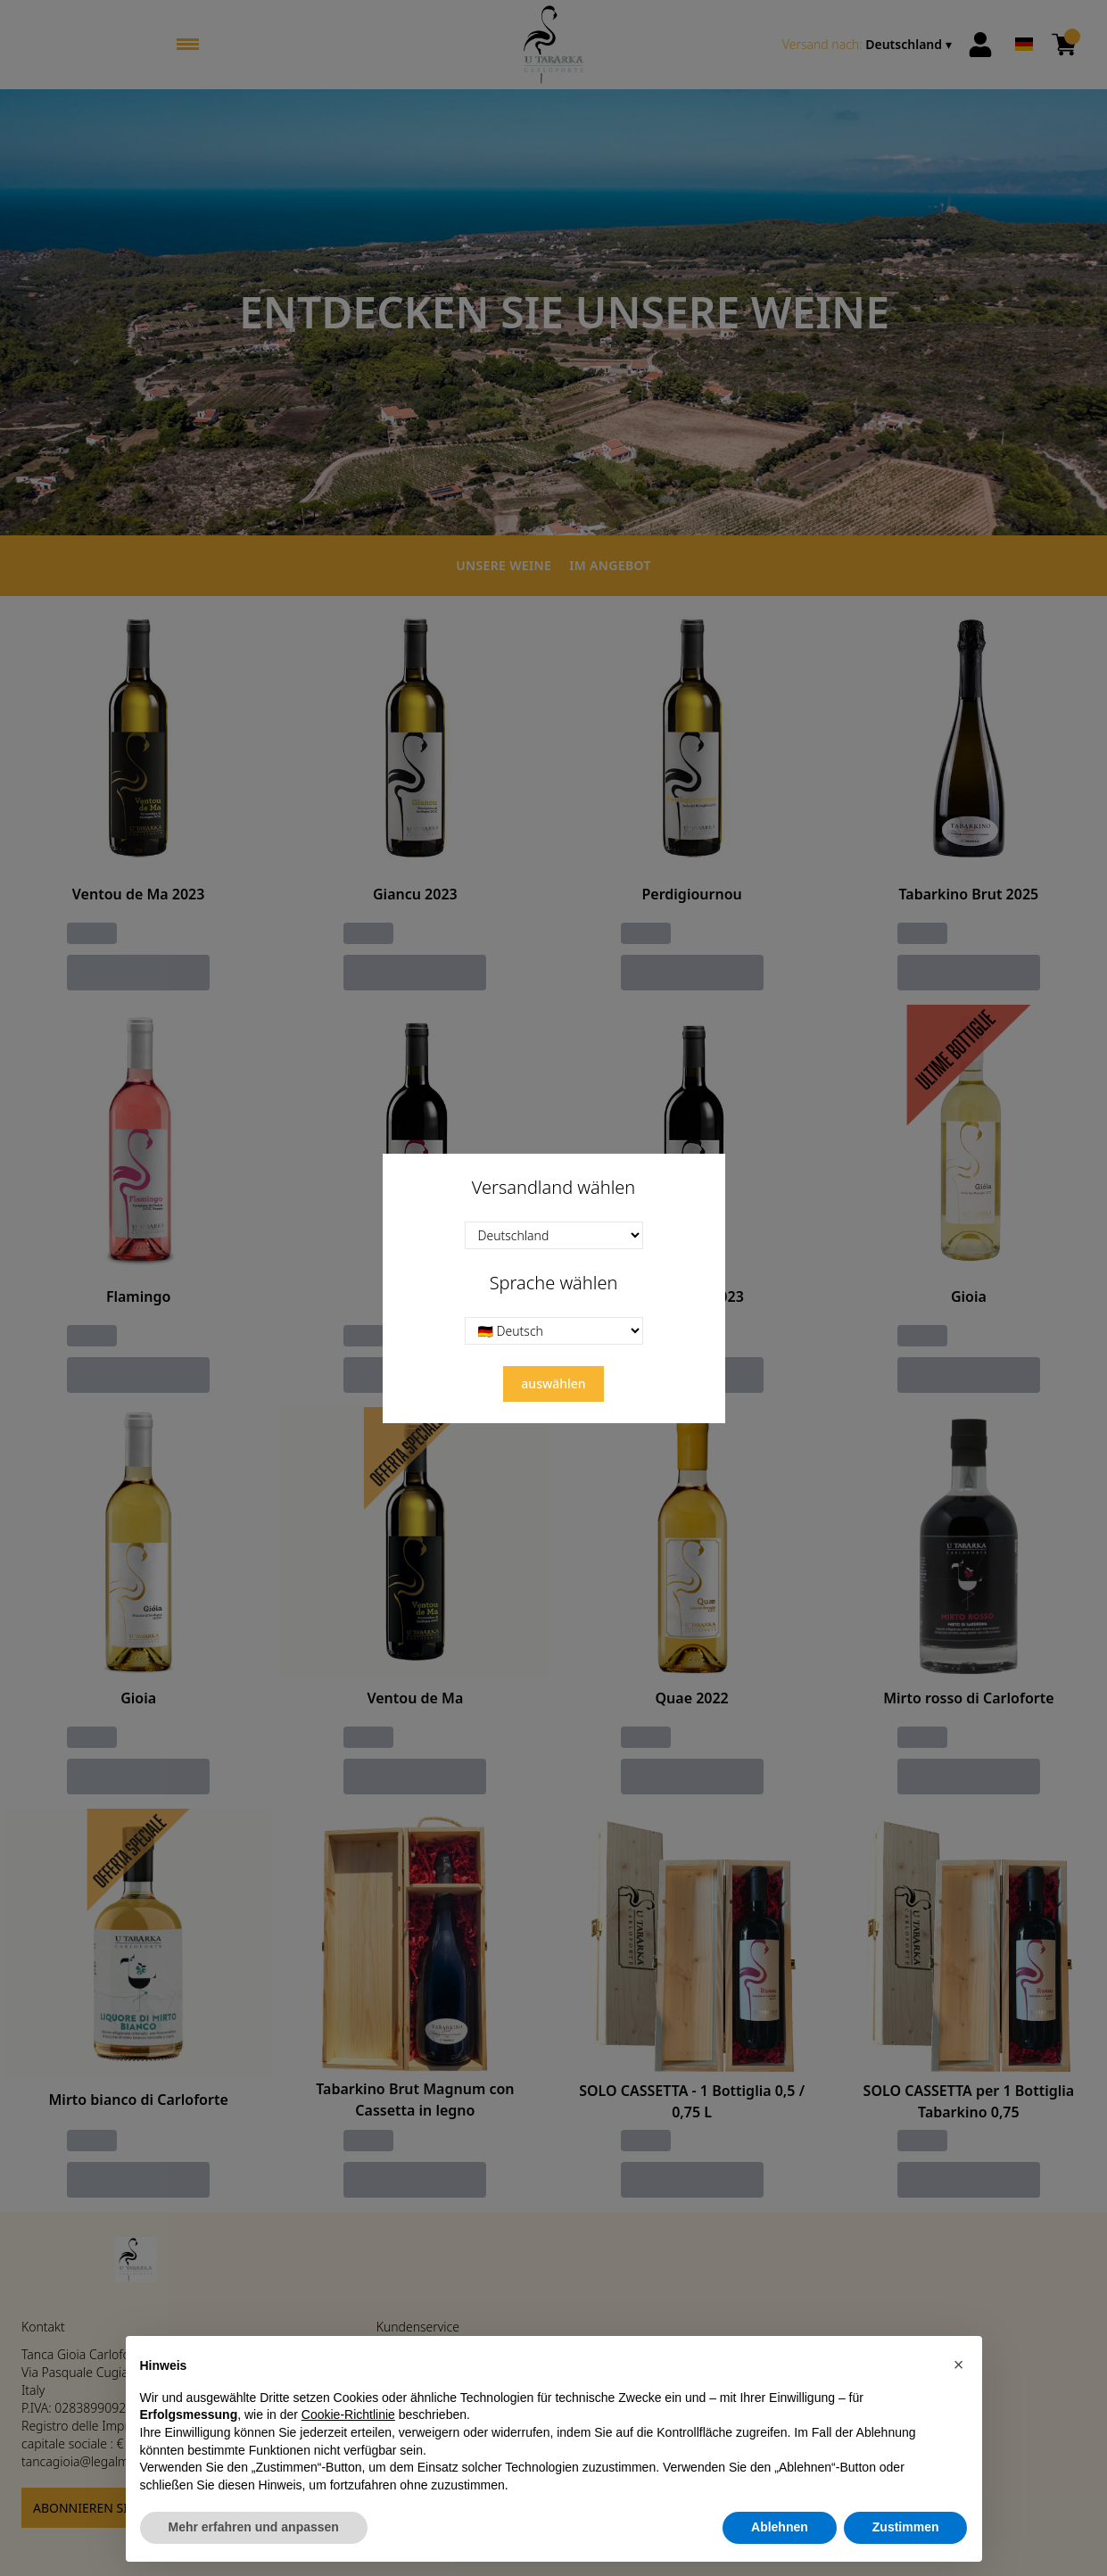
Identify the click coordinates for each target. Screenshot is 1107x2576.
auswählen (553, 1383)
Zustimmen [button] (905, 2528)
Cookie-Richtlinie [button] (348, 2415)
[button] (959, 2365)
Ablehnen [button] (779, 2528)
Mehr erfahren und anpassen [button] (254, 2528)
